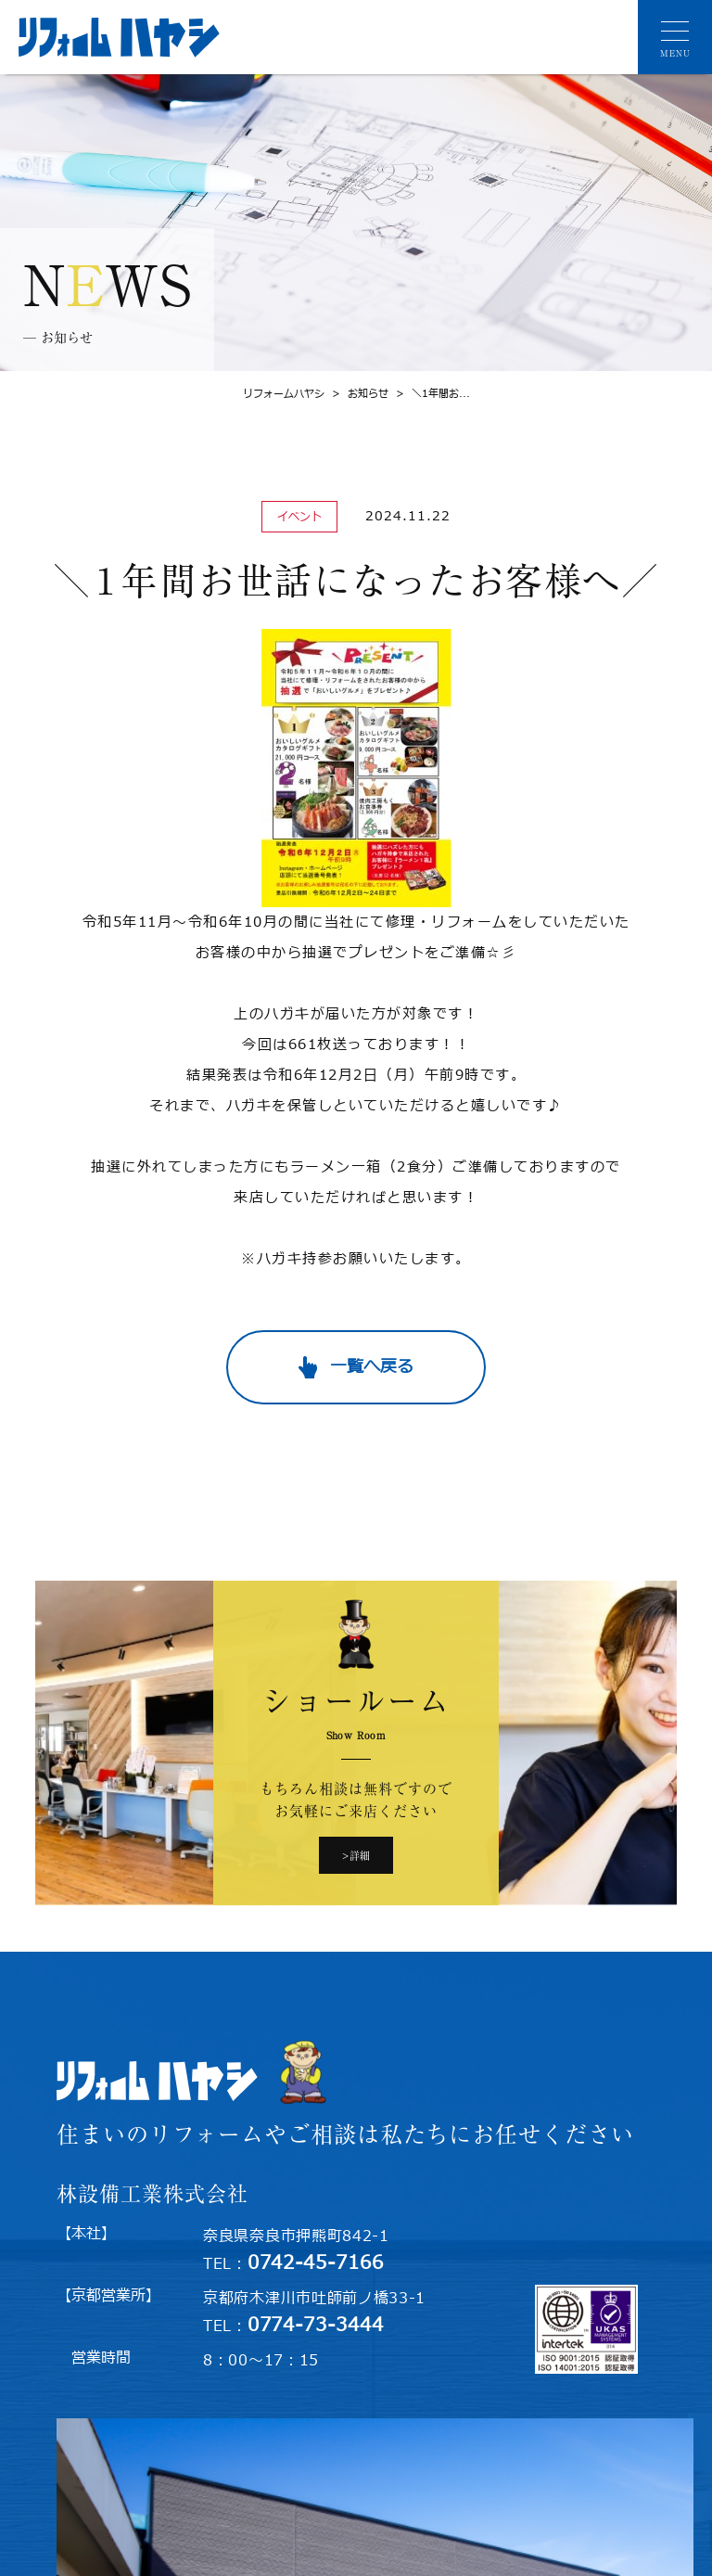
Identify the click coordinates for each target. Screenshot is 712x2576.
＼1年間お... (429, 394)
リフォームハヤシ (283, 394)
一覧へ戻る (371, 1366)
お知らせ (356, 394)
